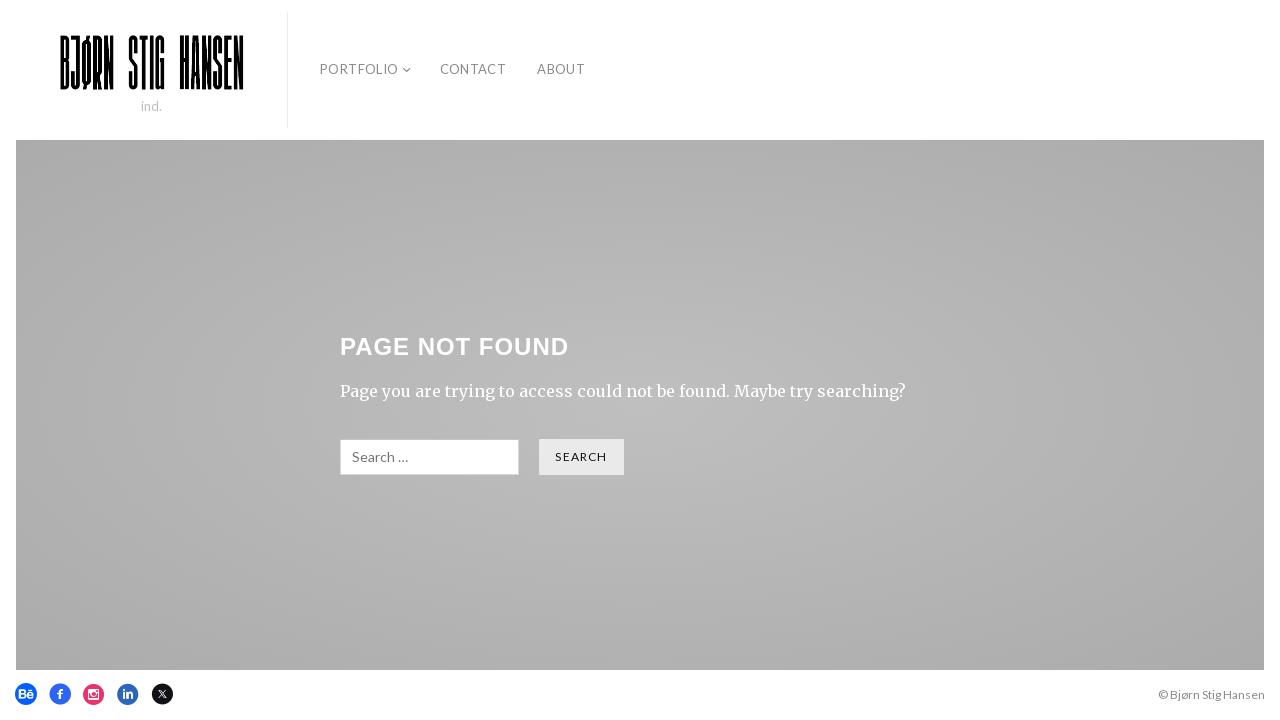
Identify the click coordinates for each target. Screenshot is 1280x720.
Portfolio (359, 69)
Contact (473, 69)
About (561, 69)
